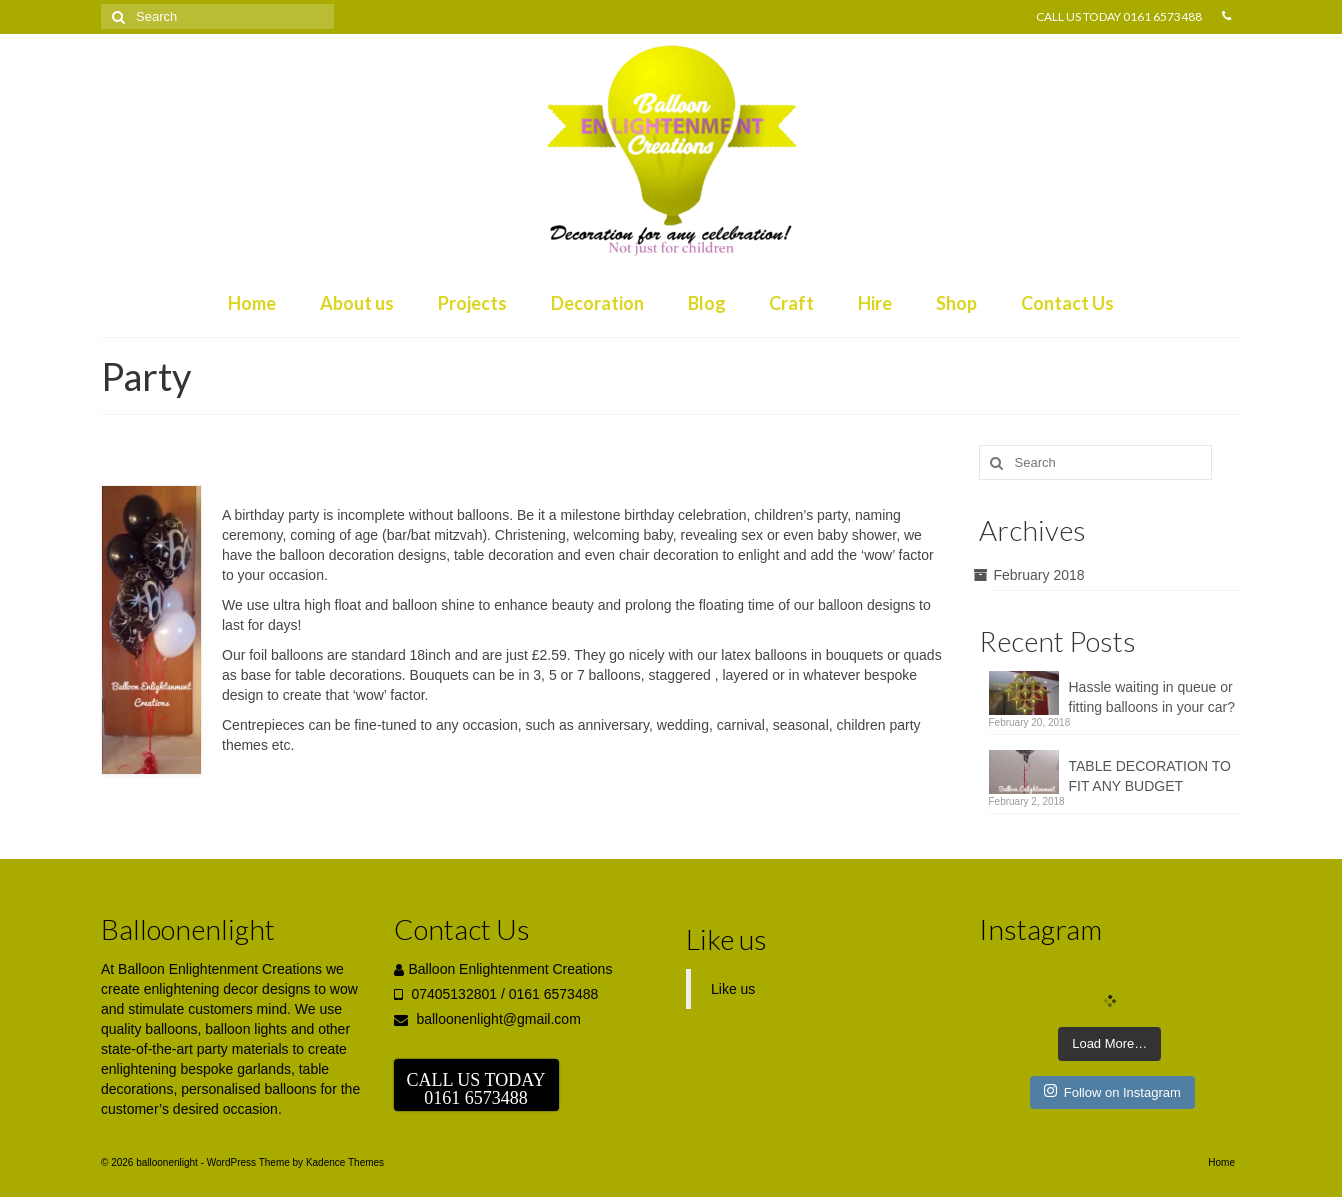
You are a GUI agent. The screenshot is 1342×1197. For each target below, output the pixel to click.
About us (357, 303)
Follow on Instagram (1112, 1091)
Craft (791, 303)
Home (252, 303)
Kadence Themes (345, 1162)
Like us (726, 939)
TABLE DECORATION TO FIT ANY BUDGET (1150, 776)
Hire (875, 303)
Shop (956, 303)
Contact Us (1067, 303)
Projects (472, 303)
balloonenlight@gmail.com (487, 1019)
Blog (707, 303)
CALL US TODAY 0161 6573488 (1119, 16)
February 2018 (1039, 575)
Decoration (597, 303)
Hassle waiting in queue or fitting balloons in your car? (1152, 697)
